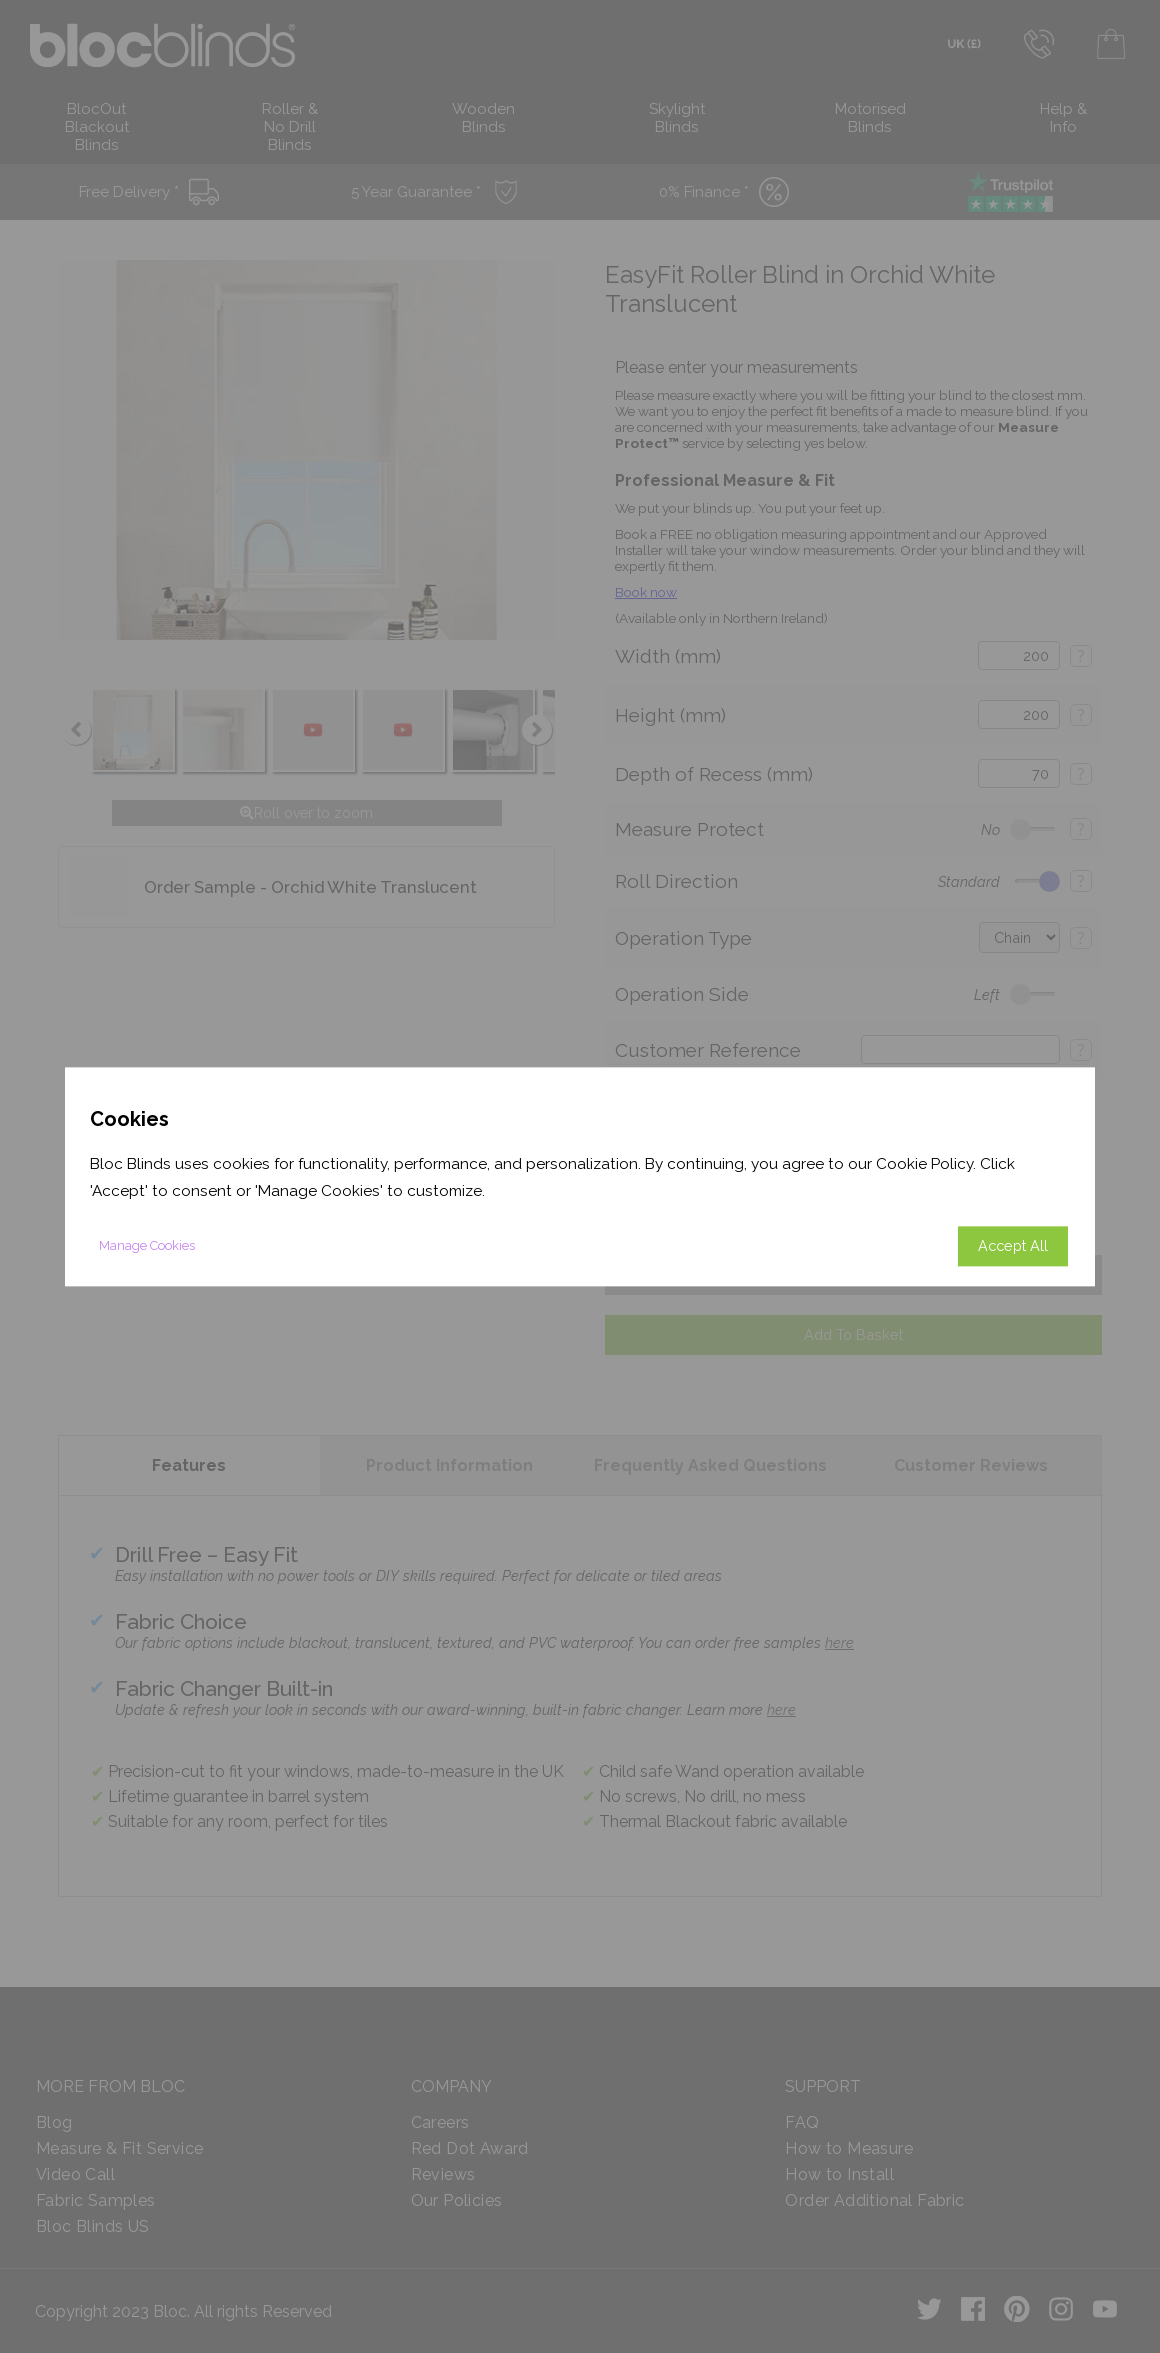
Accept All (1013, 1245)
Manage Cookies (147, 1245)
